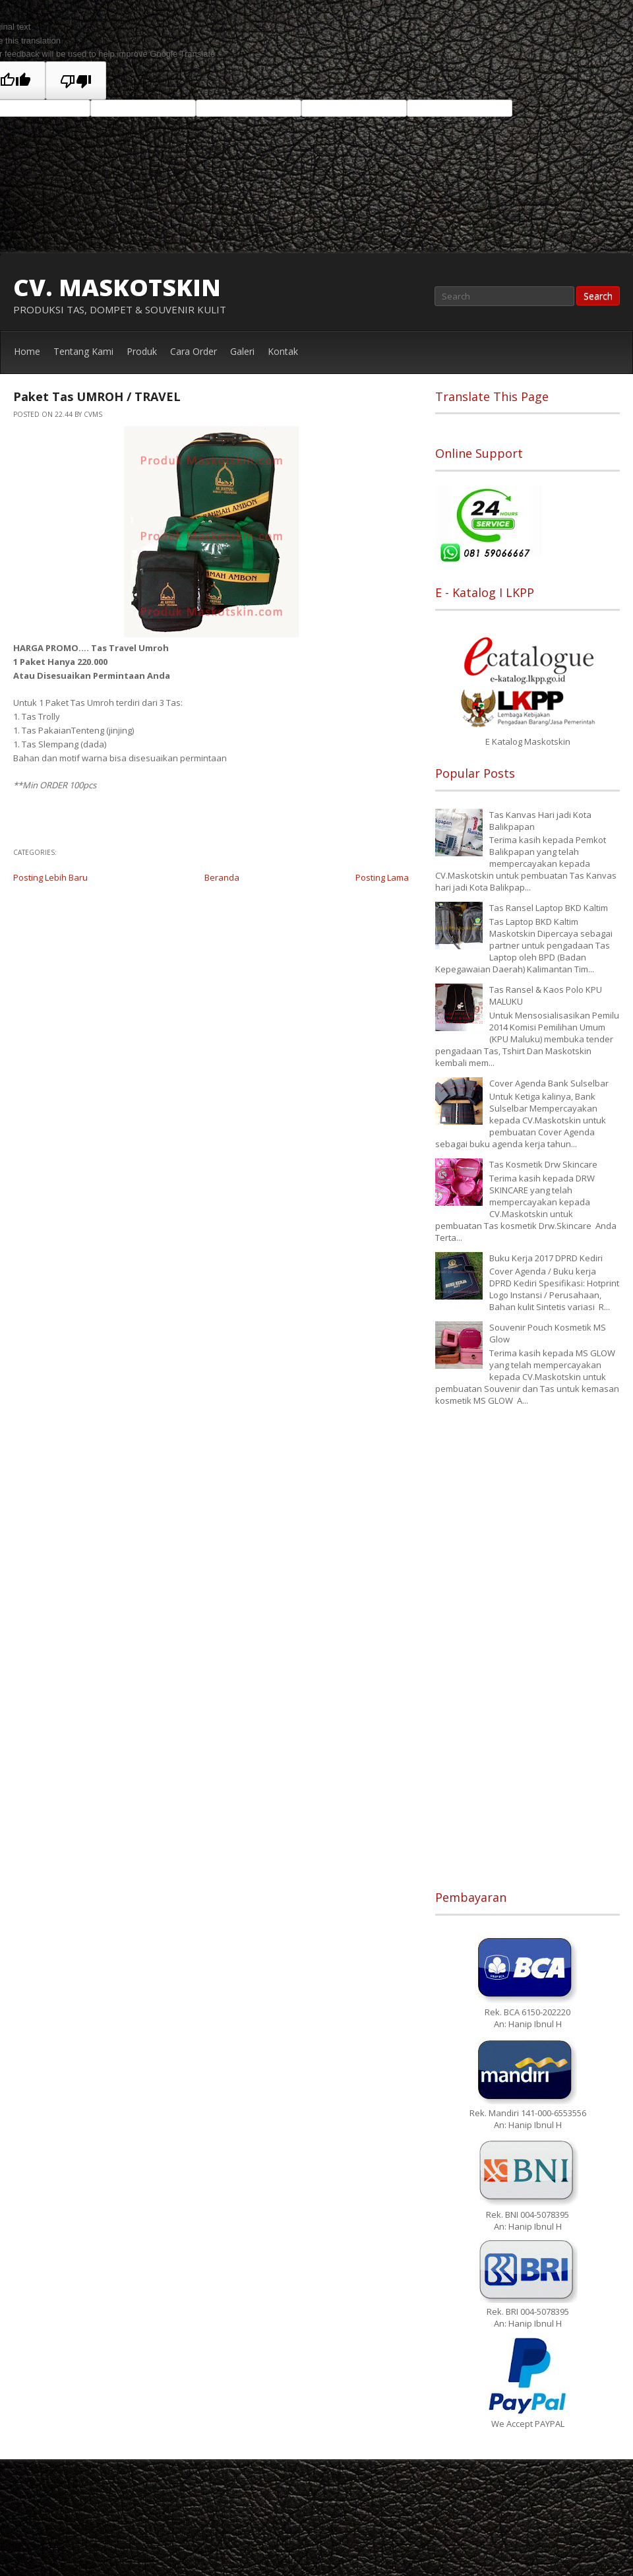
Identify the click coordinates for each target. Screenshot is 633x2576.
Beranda (221, 877)
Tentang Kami (83, 351)
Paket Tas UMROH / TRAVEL (97, 396)
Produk (142, 351)
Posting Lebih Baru (50, 877)
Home (27, 351)
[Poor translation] (75, 80)
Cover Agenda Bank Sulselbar (549, 1083)
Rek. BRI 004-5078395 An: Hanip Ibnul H (528, 2311)
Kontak (283, 351)
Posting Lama (382, 877)
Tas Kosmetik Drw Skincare (543, 1164)
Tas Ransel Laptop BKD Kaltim (548, 908)
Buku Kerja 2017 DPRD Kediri (546, 1258)
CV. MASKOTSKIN (117, 287)
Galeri (242, 351)
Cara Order (193, 351)
